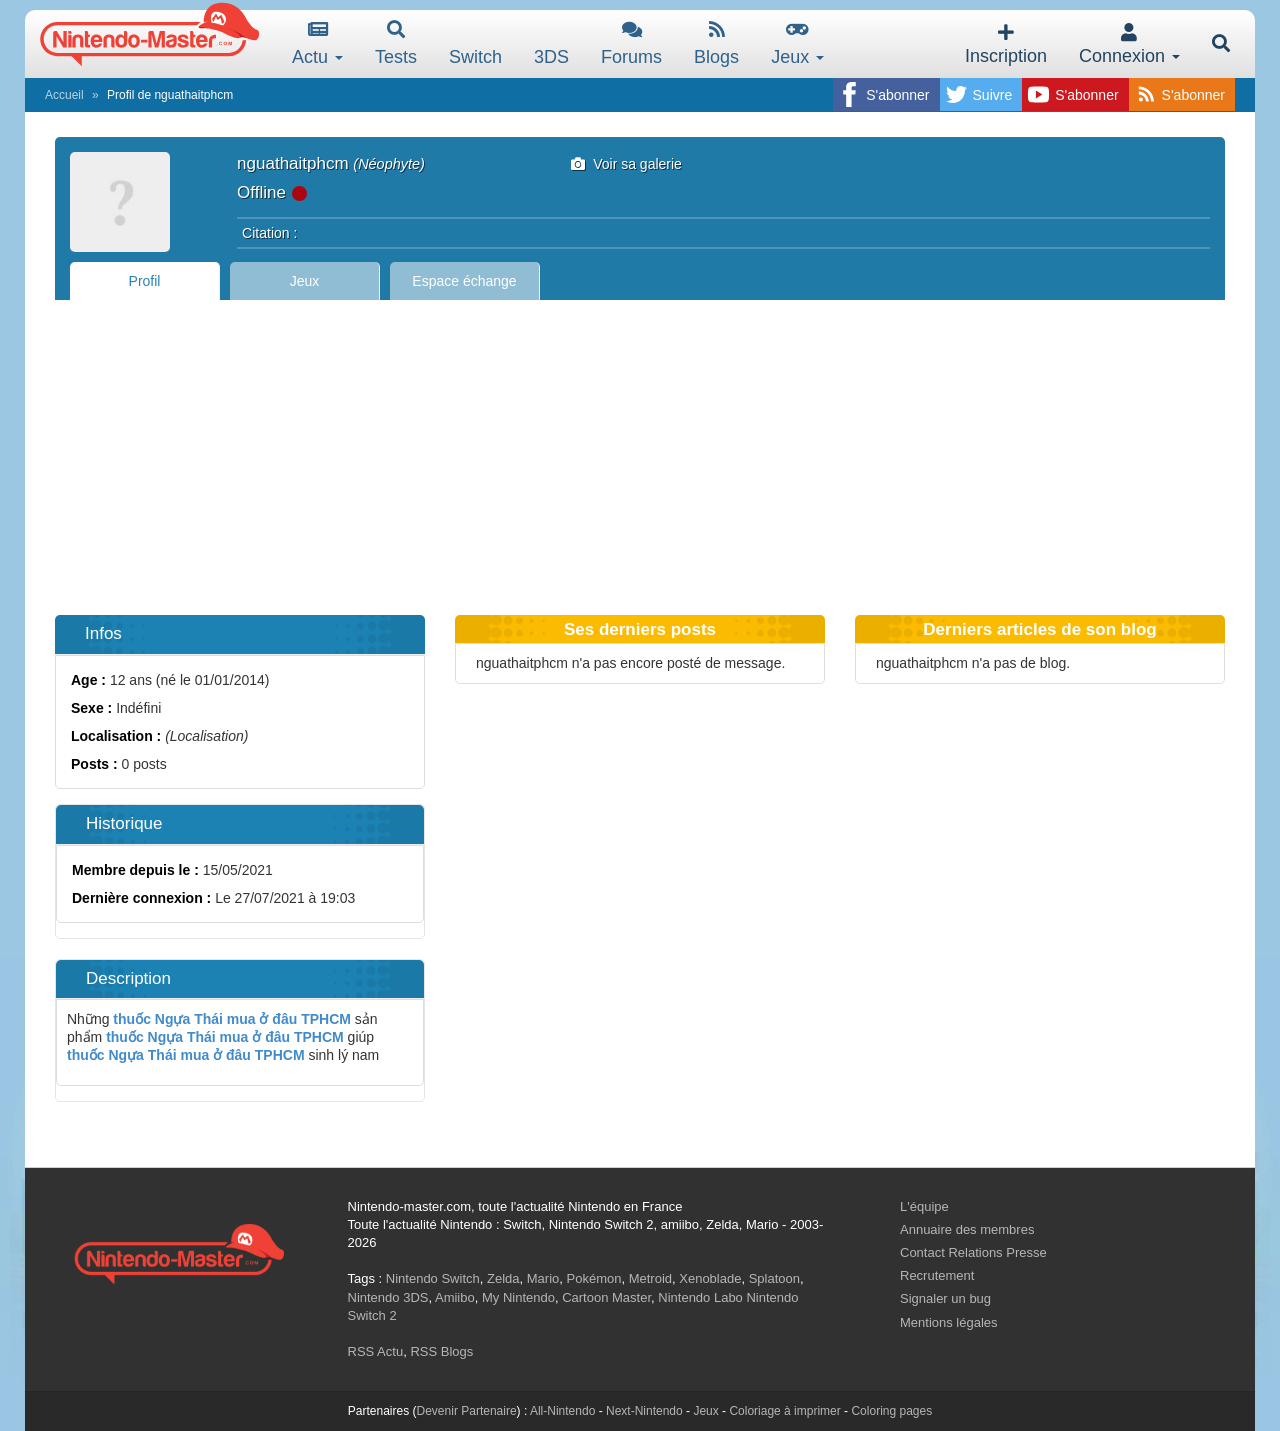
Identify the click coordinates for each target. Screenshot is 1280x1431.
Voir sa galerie (626, 164)
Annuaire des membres (967, 1229)
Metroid (650, 1278)
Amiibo (455, 1297)
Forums (631, 43)
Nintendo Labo (700, 1297)
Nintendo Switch (433, 1278)
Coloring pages (891, 1411)
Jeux (797, 43)
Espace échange (464, 281)
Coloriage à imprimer (784, 1411)
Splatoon (774, 1278)
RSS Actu (376, 1351)
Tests (396, 43)
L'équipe (924, 1206)
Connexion (1129, 44)
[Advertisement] (640, 450)
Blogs (716, 43)
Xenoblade (710, 1278)
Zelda (503, 1278)
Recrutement (937, 1275)
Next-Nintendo (644, 1411)
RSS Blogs (441, 1351)
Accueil (64, 95)
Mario (543, 1278)
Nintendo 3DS (388, 1297)
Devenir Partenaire (467, 1411)
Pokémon (594, 1278)
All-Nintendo (562, 1411)
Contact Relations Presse (973, 1252)
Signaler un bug (945, 1298)
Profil (145, 281)
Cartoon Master (606, 1297)
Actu (317, 43)
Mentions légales (949, 1322)
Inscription (1006, 44)
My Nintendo (518, 1297)
